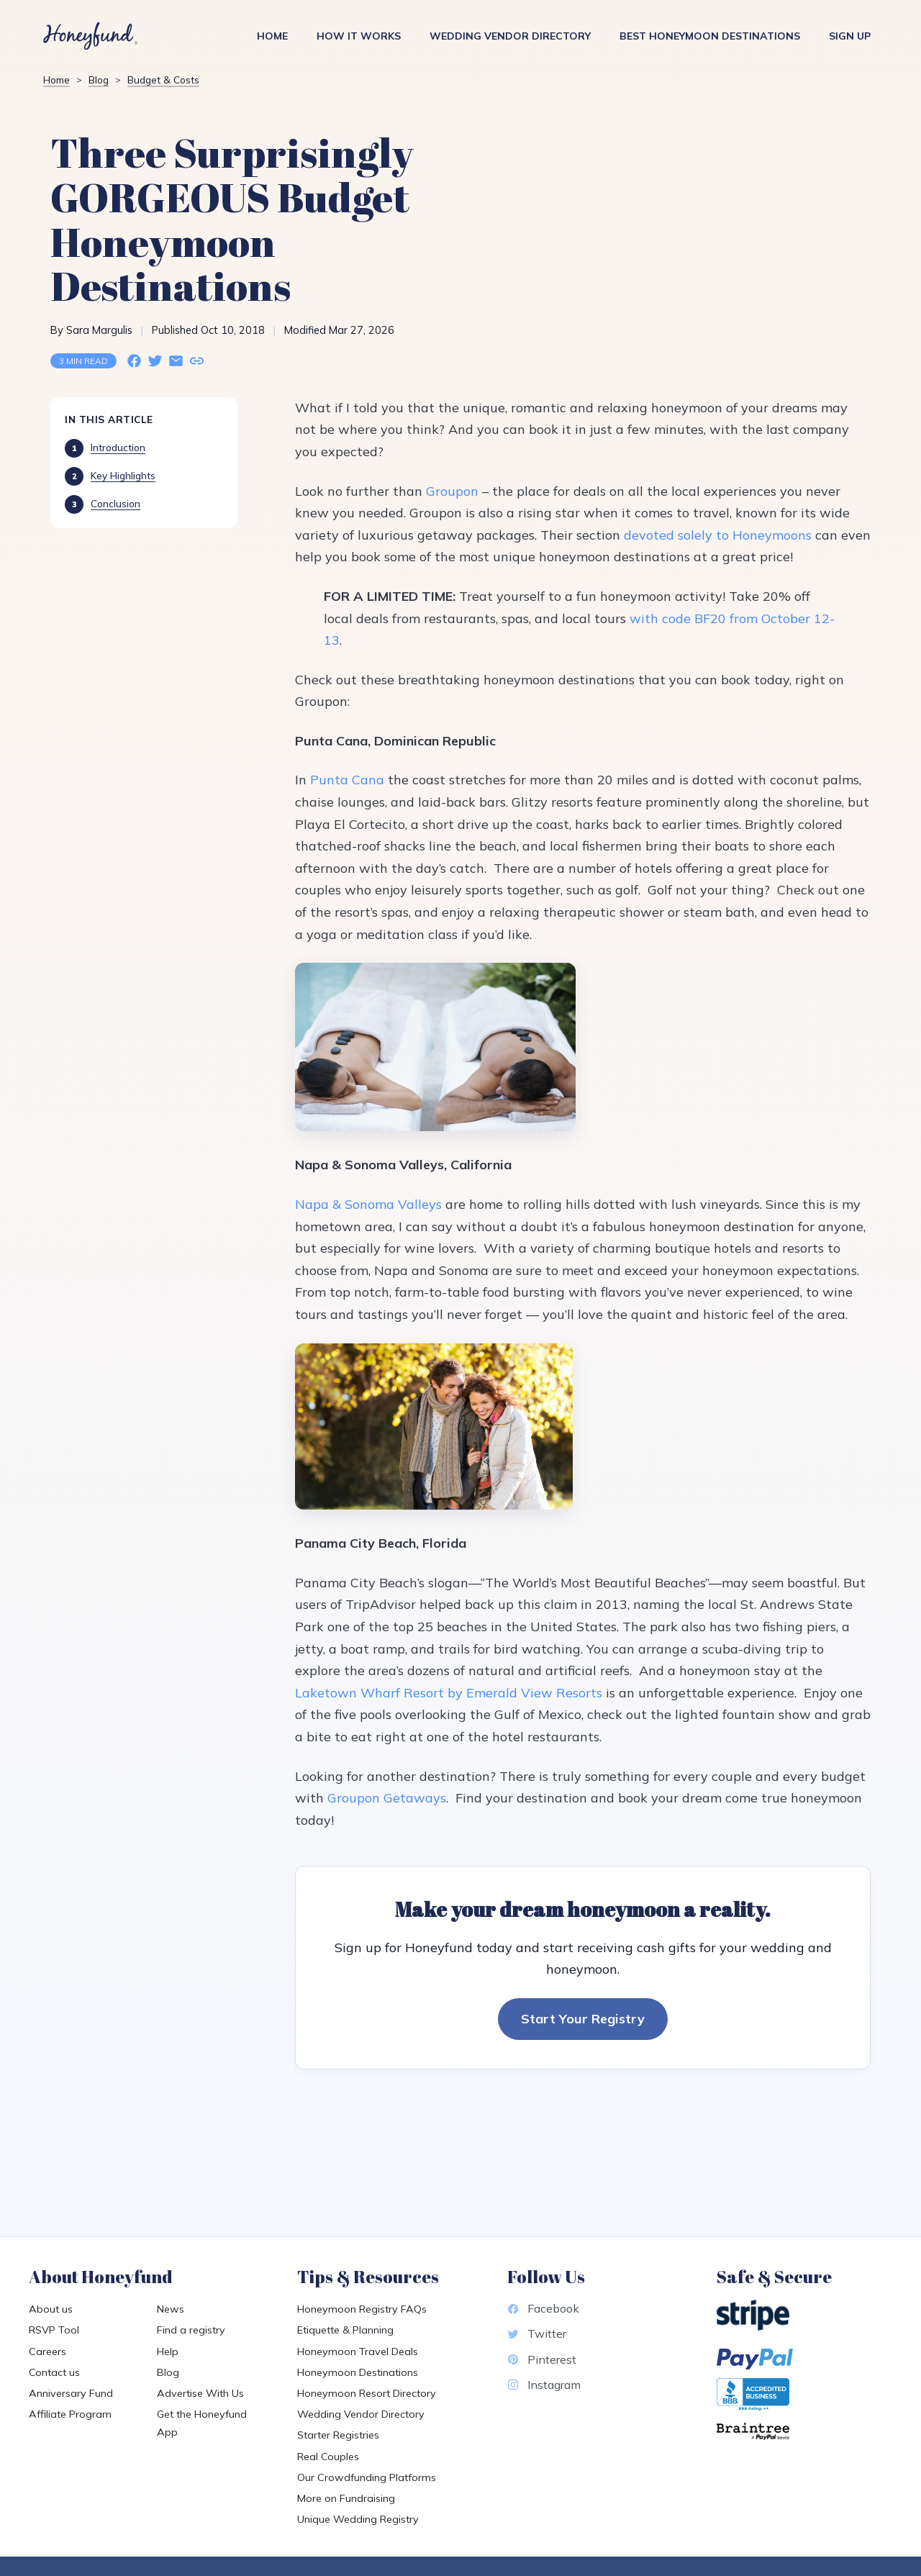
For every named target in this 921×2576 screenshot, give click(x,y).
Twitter (536, 2333)
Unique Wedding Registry (358, 2519)
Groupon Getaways (386, 1798)
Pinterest (541, 2359)
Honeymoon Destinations (357, 2372)
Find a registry (191, 2329)
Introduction (118, 447)
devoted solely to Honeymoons (718, 535)
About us (51, 2309)
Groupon (452, 491)
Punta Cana (347, 779)
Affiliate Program (70, 2414)
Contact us (54, 2372)
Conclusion (115, 503)
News (170, 2309)
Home (272, 36)
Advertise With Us (200, 2393)
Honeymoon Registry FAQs (362, 2309)
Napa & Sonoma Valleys (368, 1204)
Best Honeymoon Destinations (710, 36)
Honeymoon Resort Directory (366, 2393)
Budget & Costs (163, 79)
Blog (99, 79)
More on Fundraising (346, 2498)
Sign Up (850, 36)
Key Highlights (123, 475)
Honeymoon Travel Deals (357, 2351)
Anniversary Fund (71, 2393)
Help (167, 2351)
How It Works (359, 36)
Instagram (544, 2384)
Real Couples (328, 2456)
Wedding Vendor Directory (510, 36)
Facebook (543, 2308)
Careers (47, 2351)
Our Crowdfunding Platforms (366, 2477)
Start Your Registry (583, 2018)
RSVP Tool (54, 2329)
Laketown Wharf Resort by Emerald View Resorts (448, 1692)
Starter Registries (338, 2434)
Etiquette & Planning (345, 2329)
